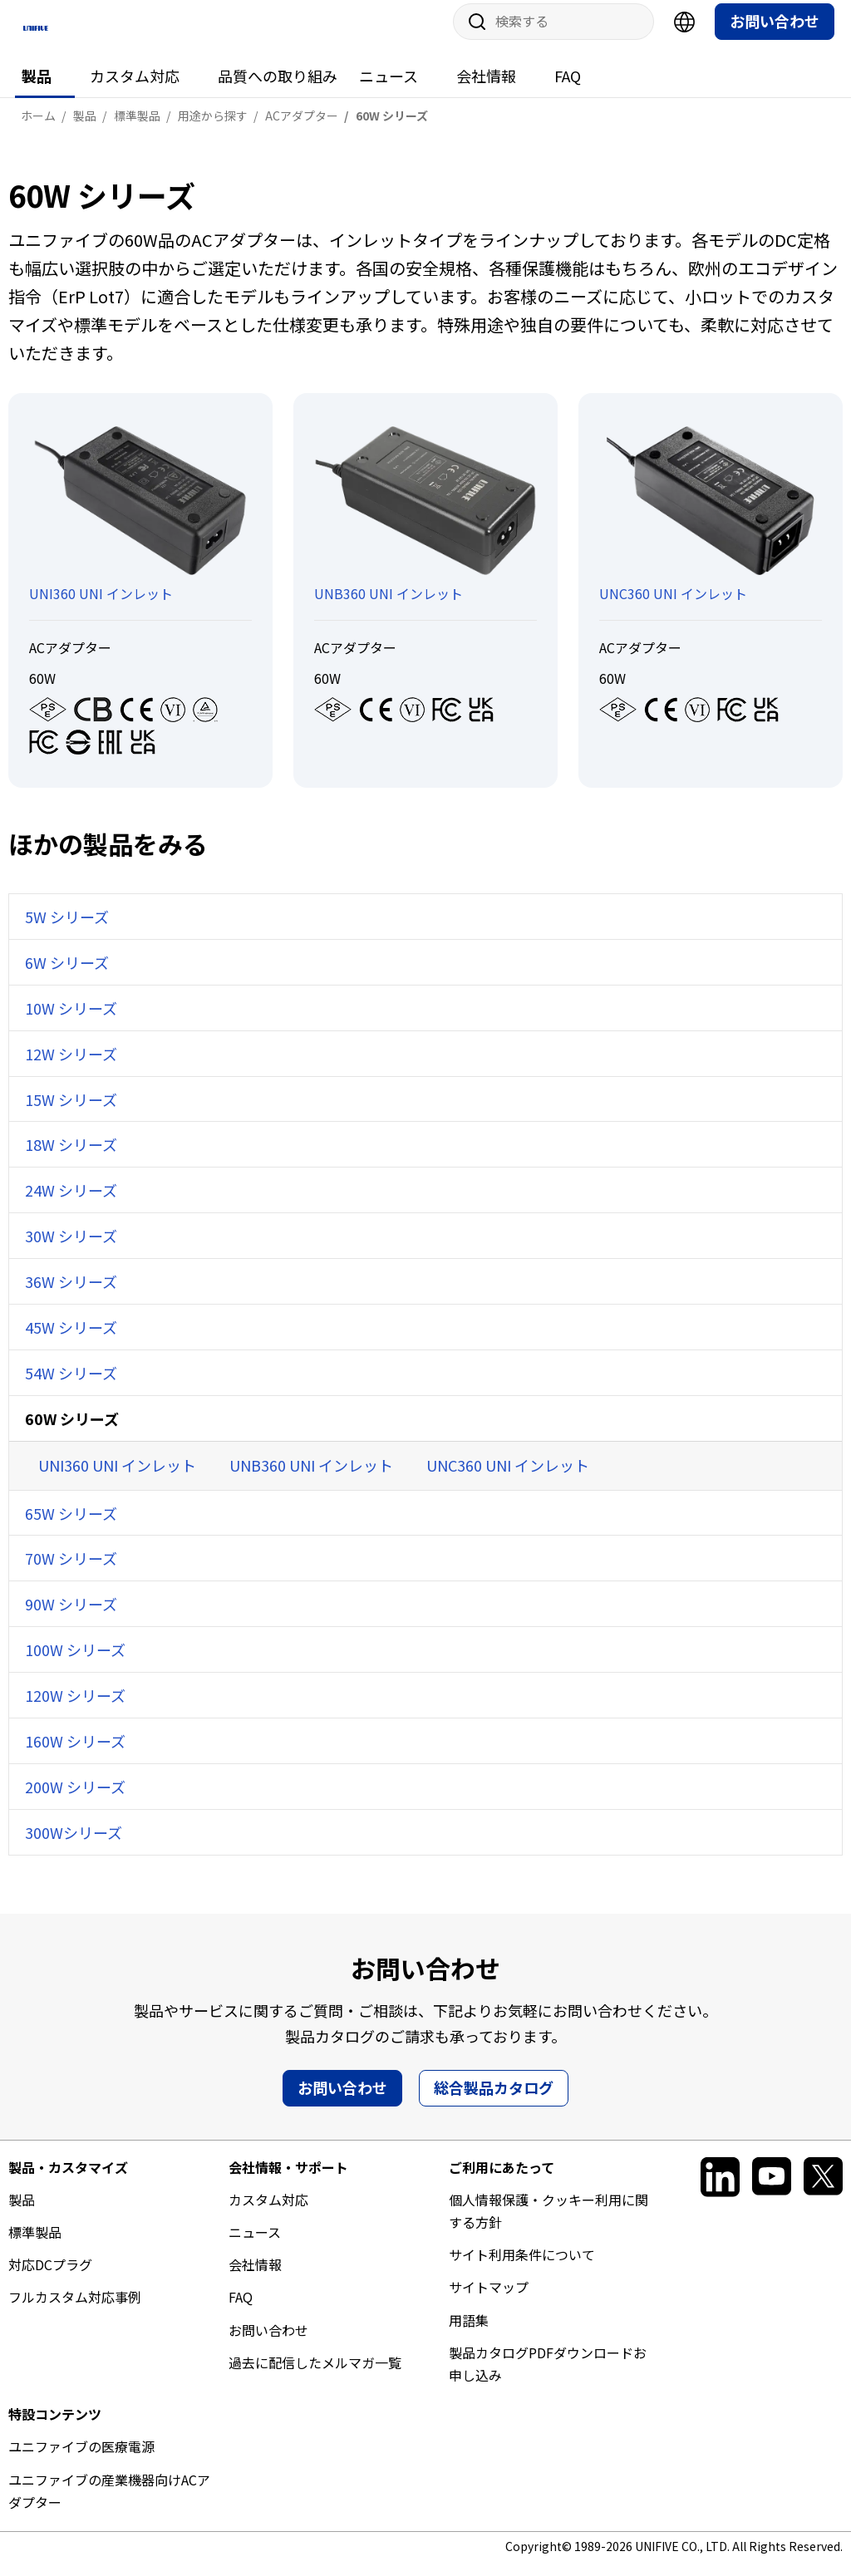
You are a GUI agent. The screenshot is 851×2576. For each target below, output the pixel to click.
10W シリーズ (71, 1020)
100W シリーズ (75, 1663)
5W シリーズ (67, 930)
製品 (37, 89)
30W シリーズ (71, 1249)
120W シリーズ (75, 1708)
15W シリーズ (71, 1112)
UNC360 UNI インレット (507, 1477)
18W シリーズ (71, 1157)
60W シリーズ (72, 1431)
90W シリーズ (71, 1617)
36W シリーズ (71, 1294)
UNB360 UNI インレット (311, 1477)
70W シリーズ (71, 1571)
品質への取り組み (277, 89)
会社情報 (486, 89)
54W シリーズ (71, 1385)
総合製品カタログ (493, 2100)
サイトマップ (489, 2300)
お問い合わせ (774, 34)
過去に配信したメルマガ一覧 (315, 2375)
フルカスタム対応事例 (74, 2310)
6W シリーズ (67, 975)
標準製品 (34, 2245)
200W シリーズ (75, 1800)
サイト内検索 (471, 35)
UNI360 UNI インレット (117, 1477)
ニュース (388, 89)
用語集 (469, 2332)
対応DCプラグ (50, 2278)
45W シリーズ (71, 1340)
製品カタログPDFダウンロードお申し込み (548, 2376)
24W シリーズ (71, 1203)
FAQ (567, 89)
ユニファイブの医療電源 (81, 2460)
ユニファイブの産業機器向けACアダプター (109, 2503)
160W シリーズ (75, 1754)
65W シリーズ (71, 1525)
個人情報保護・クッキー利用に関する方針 (548, 2223)
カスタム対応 (135, 89)
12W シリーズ (71, 1066)
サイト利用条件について (522, 2268)
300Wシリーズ (73, 1845)
